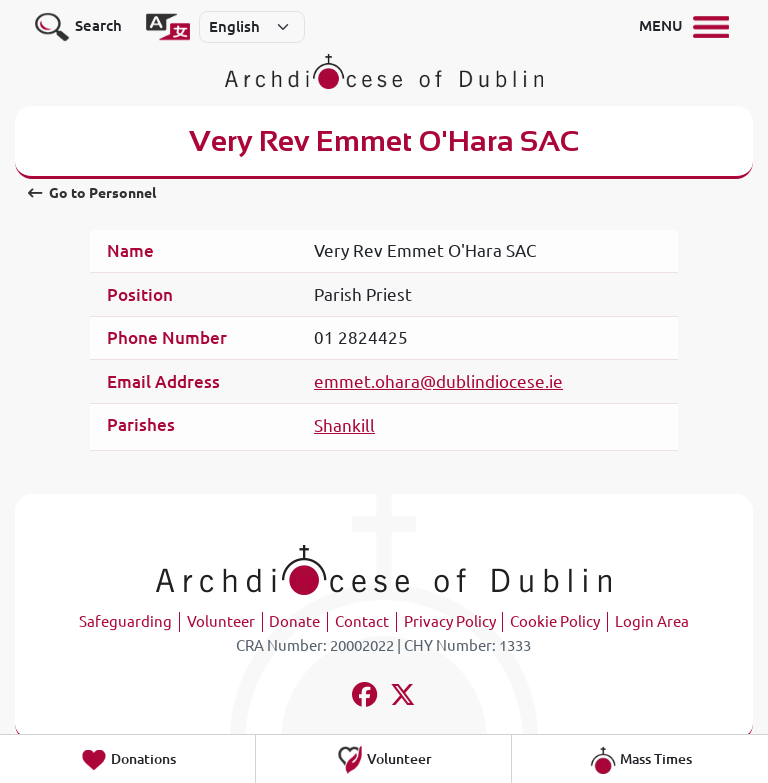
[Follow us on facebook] (364, 697)
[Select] (252, 27)
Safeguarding (125, 621)
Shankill (344, 425)
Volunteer (221, 621)
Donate (294, 621)
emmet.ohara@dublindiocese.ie (438, 381)
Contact (362, 621)
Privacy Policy (450, 621)
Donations (128, 760)
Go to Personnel (92, 193)
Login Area (652, 621)
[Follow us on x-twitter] (403, 697)
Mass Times (640, 760)
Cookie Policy (555, 621)
